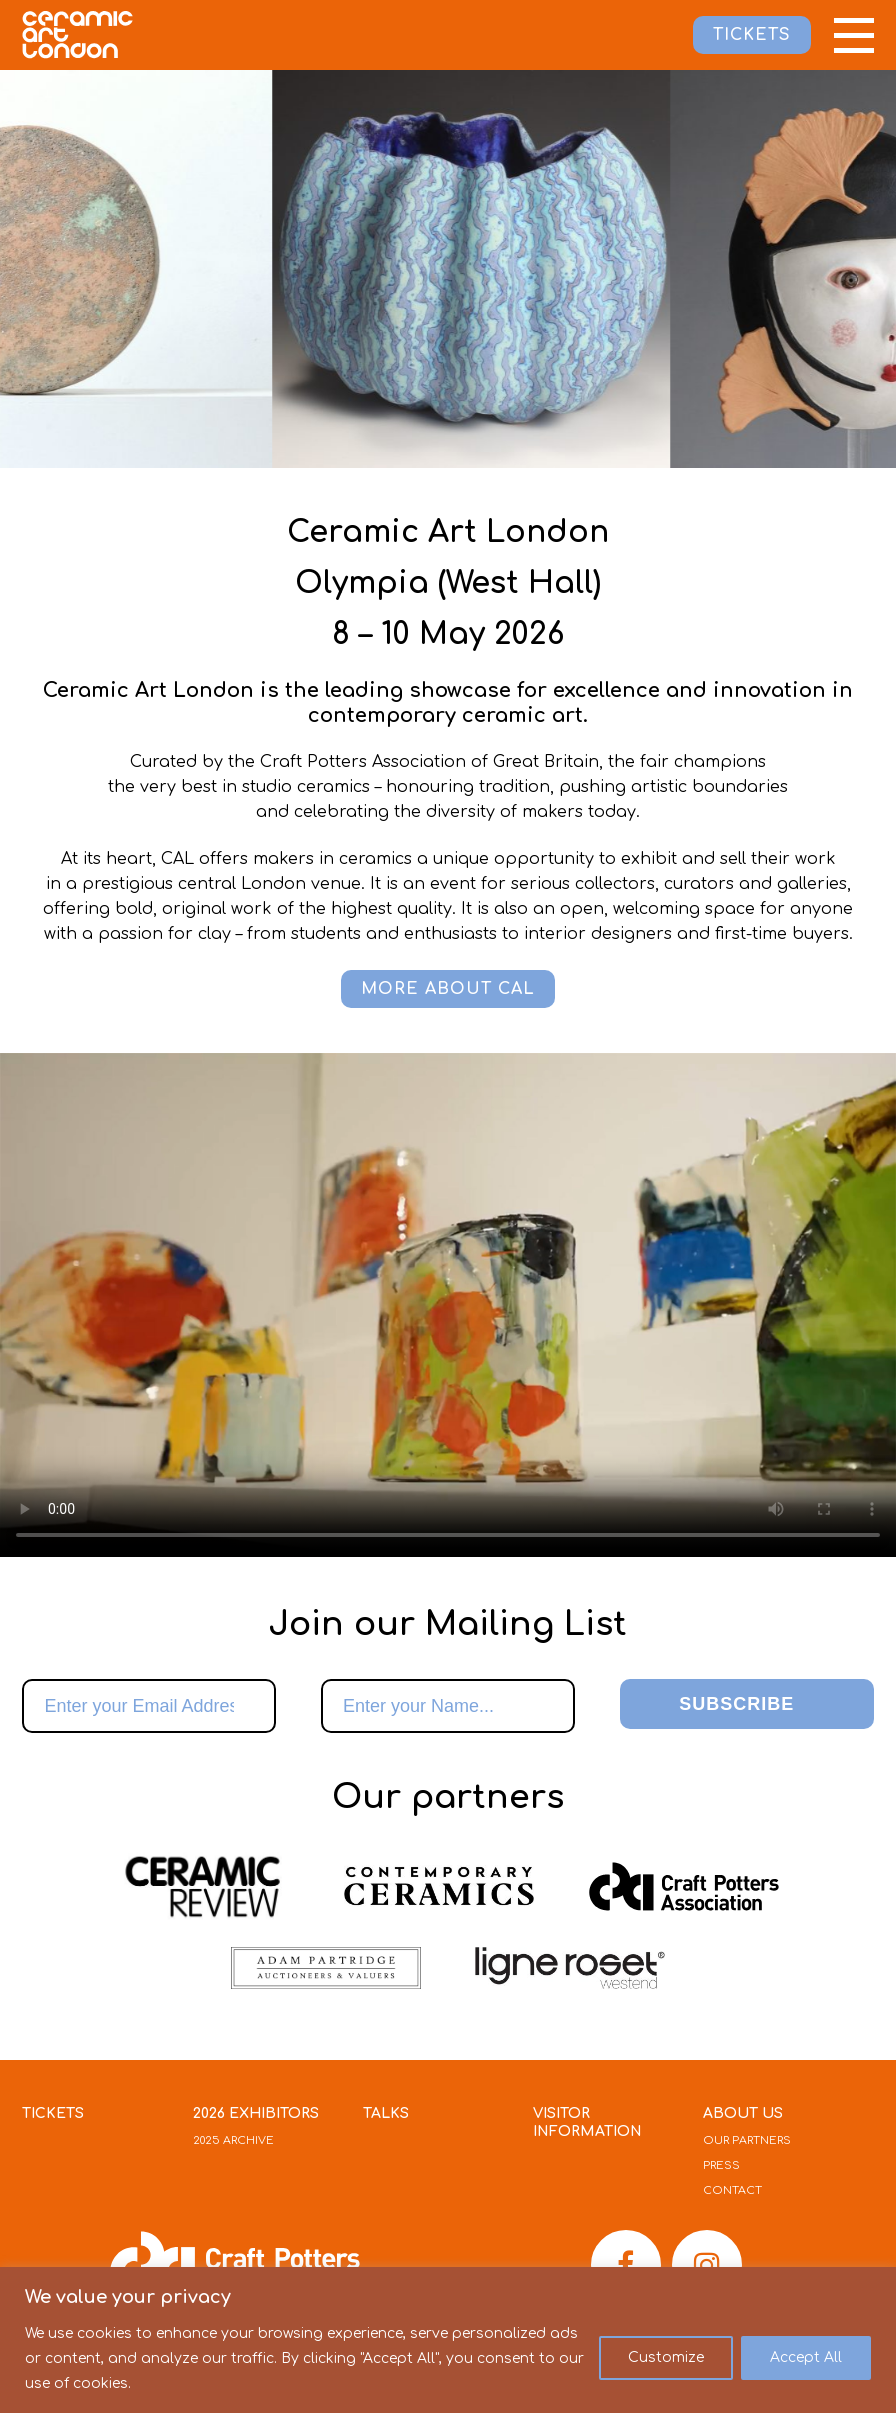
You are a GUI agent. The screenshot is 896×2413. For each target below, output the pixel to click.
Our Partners (747, 2140)
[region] (448, 2340)
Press (721, 2165)
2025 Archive (233, 2140)
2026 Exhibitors (256, 2113)
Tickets (53, 2113)
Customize (666, 2357)
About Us (743, 2113)
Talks (386, 2113)
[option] (494, 269)
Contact (732, 2190)
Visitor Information (587, 2122)
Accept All (806, 2357)
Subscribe (736, 1704)
